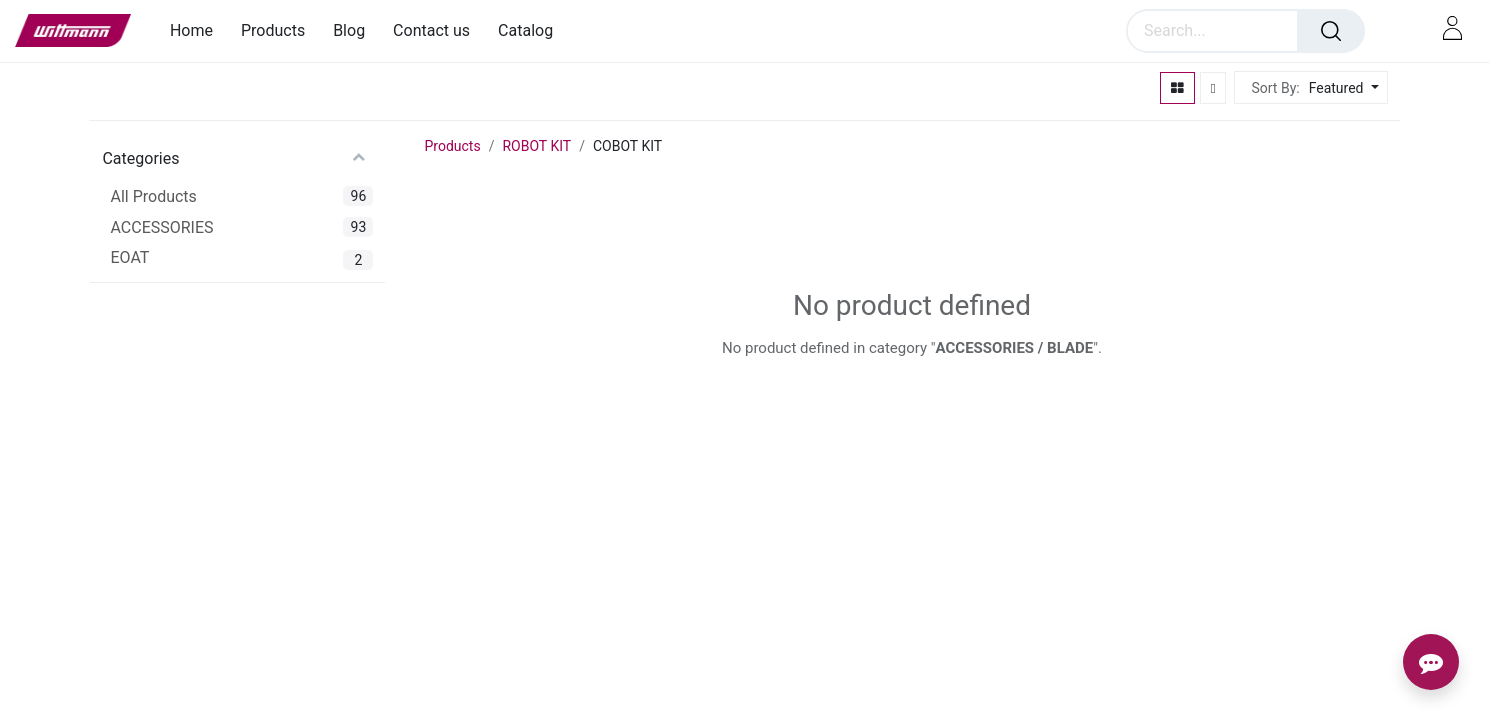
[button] (1341, 88)
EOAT (129, 257)
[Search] (1331, 31)
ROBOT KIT (536, 146)
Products (452, 146)
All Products (153, 196)
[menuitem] (198, 30)
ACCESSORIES (161, 227)
